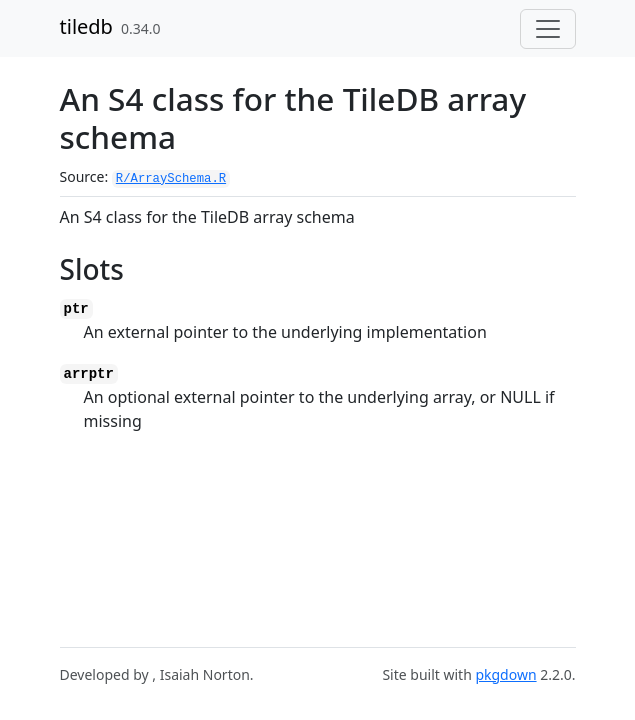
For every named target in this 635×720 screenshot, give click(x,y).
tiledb (86, 26)
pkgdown (505, 674)
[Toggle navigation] (548, 29)
